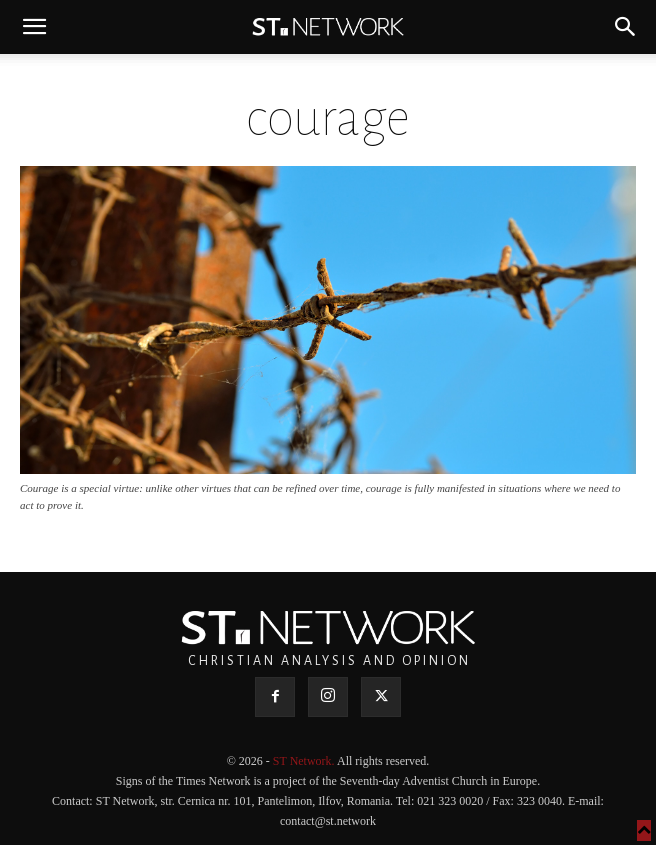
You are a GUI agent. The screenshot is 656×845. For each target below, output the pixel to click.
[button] (34, 27)
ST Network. (305, 761)
